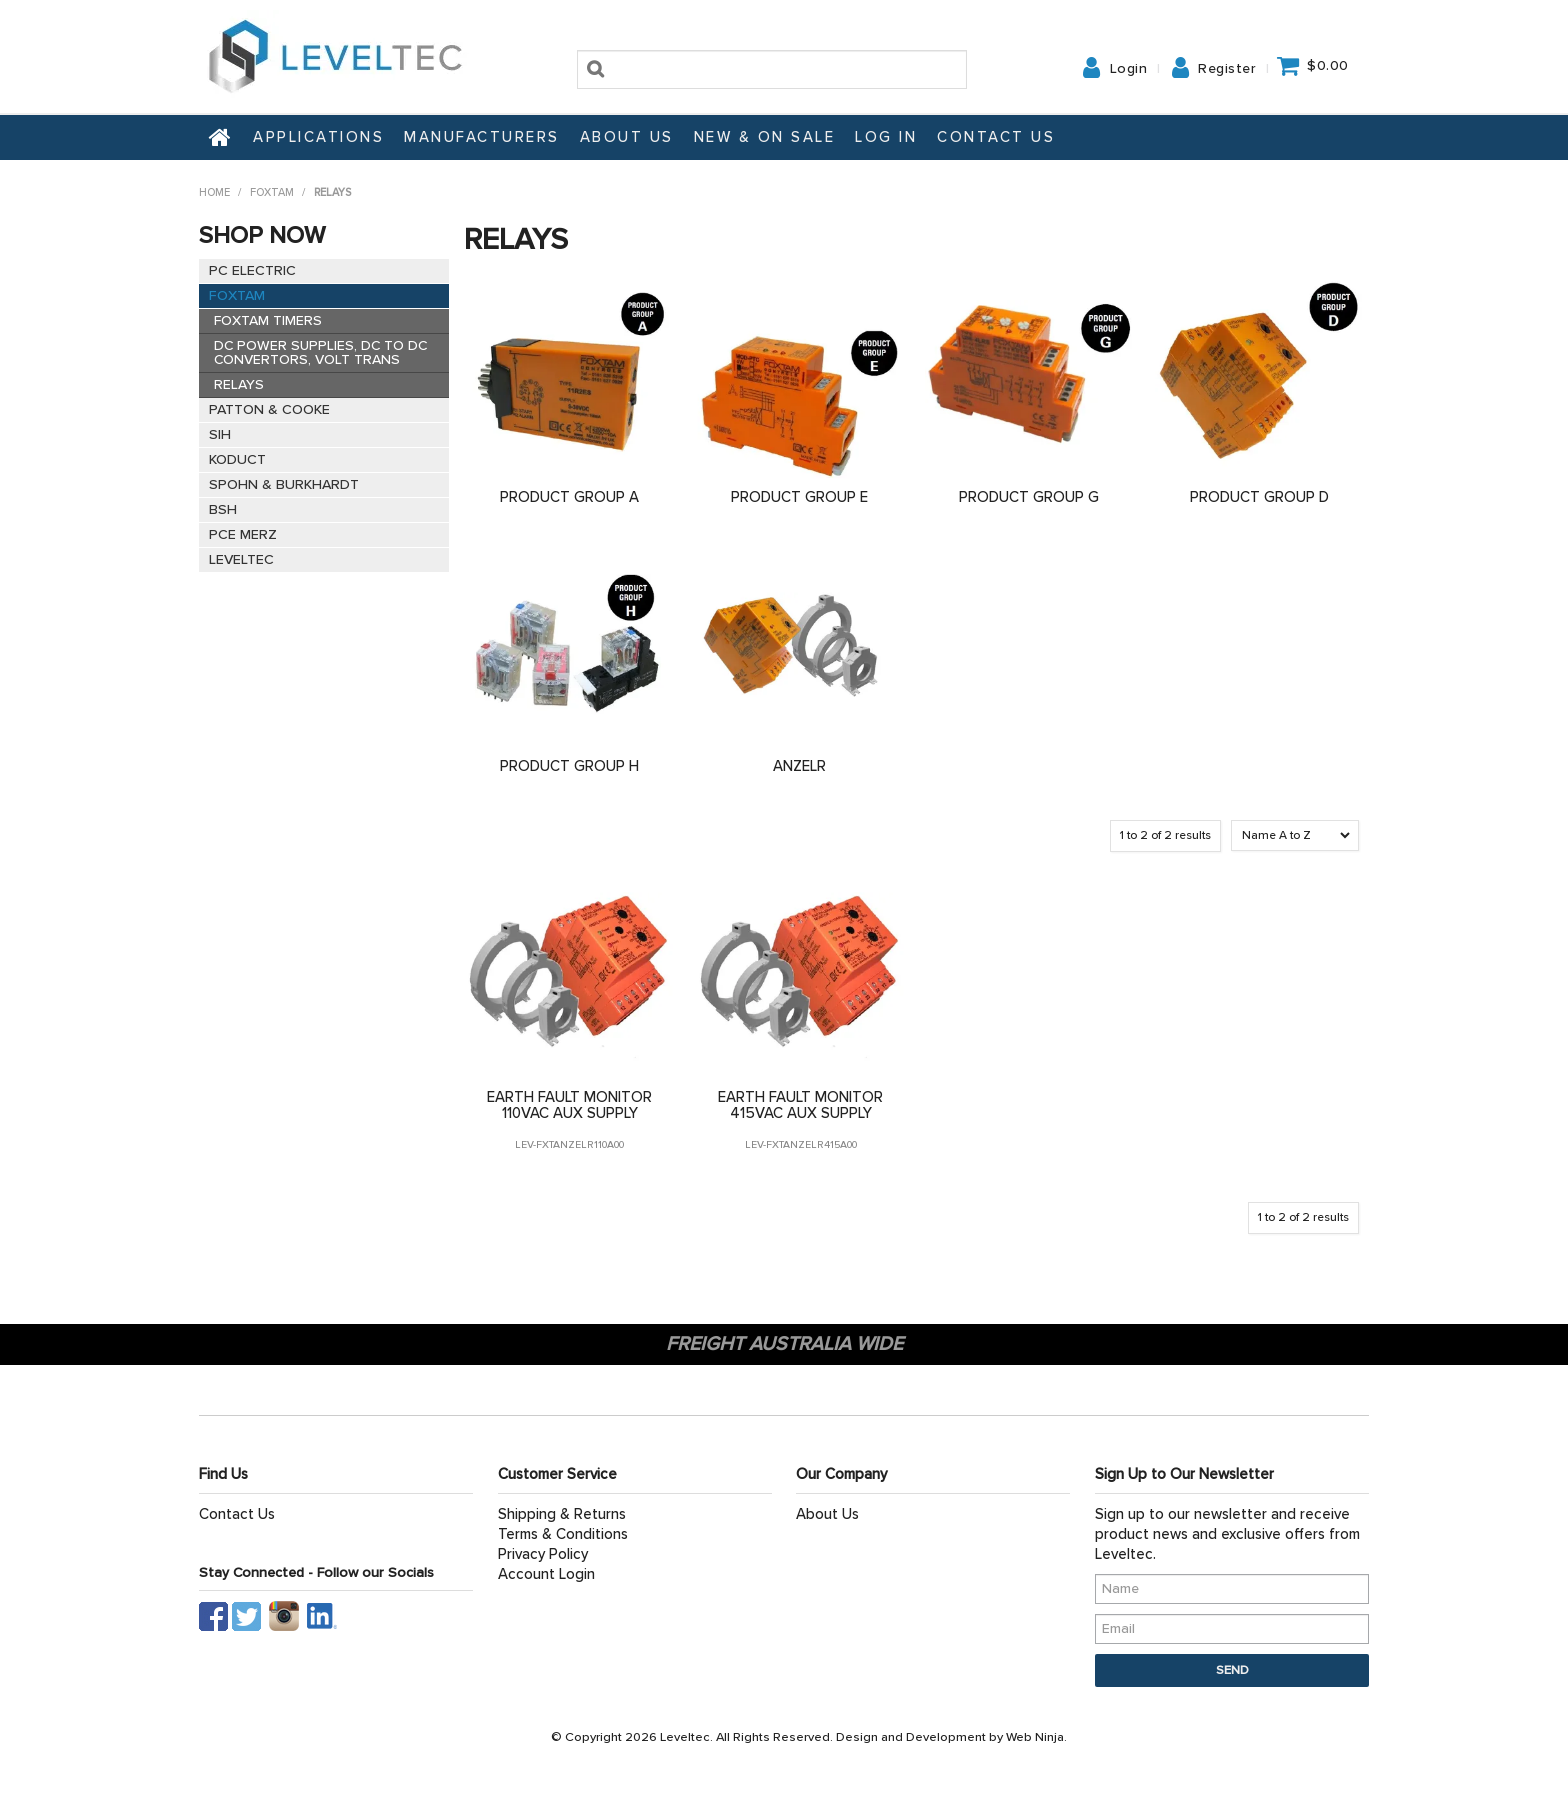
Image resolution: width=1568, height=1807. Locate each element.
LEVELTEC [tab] (241, 559)
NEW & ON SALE (765, 137)
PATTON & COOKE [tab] (269, 409)
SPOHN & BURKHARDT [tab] (284, 484)
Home (221, 137)
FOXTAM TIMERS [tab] (268, 320)
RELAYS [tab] (239, 384)
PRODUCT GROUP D (1259, 497)
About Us (627, 137)
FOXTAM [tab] (237, 295)
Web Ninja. (1036, 1737)
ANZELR (799, 766)
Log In (886, 137)
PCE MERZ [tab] (243, 534)
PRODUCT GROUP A (569, 497)
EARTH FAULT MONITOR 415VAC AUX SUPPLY (800, 1105)
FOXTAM (272, 192)
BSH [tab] (223, 509)
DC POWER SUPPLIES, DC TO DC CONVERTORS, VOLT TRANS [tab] (320, 352)
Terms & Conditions (563, 1534)
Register (1227, 69)
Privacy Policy (543, 1554)
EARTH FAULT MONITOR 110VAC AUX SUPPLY (569, 1105)
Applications (318, 137)
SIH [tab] (220, 434)
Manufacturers (482, 137)
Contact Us (996, 137)
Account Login (546, 1574)
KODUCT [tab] (237, 459)
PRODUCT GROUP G (1029, 497)
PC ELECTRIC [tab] (252, 270)
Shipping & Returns (562, 1514)
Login (1129, 69)
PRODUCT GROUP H (569, 766)
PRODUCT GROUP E (799, 497)
